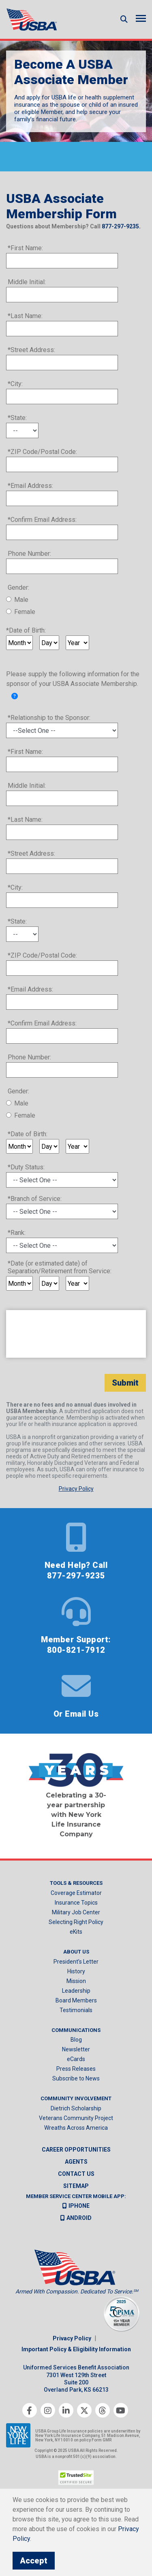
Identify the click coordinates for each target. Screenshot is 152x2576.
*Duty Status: (26, 1167)
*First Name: (25, 248)
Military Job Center (76, 1912)
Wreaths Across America (76, 2128)
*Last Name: (25, 316)
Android (76, 2218)
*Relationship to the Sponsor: (49, 718)
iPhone (76, 2206)
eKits (76, 1931)
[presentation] (75, 1334)
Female (24, 612)
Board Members (76, 2000)
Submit (125, 1383)
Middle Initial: (27, 282)
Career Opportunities (76, 2149)
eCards (76, 2059)
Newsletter (76, 2049)
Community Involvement (76, 2098)
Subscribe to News (76, 2078)
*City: (15, 384)
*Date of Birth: (26, 630)
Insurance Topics (76, 1902)
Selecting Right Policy (76, 1922)
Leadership (76, 1990)
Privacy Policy (72, 2338)
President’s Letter (76, 1961)
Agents (76, 2161)
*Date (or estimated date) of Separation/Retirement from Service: (59, 1267)
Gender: (18, 587)
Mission (76, 1981)
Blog (76, 2039)
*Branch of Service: (35, 1199)
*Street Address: (31, 350)
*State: (17, 418)
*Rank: (17, 1232)
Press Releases (76, 2068)
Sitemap (76, 2186)
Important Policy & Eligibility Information (76, 2349)
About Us (76, 1952)
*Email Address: (30, 485)
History (76, 1971)
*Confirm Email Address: (42, 519)
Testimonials (76, 2010)
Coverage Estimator (76, 1893)
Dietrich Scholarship (76, 2108)
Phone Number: (29, 553)
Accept (33, 2560)
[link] (14, 696)
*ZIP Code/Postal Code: (42, 452)
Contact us (76, 2174)
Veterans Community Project (76, 2118)
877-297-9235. (121, 226)
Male (21, 599)
